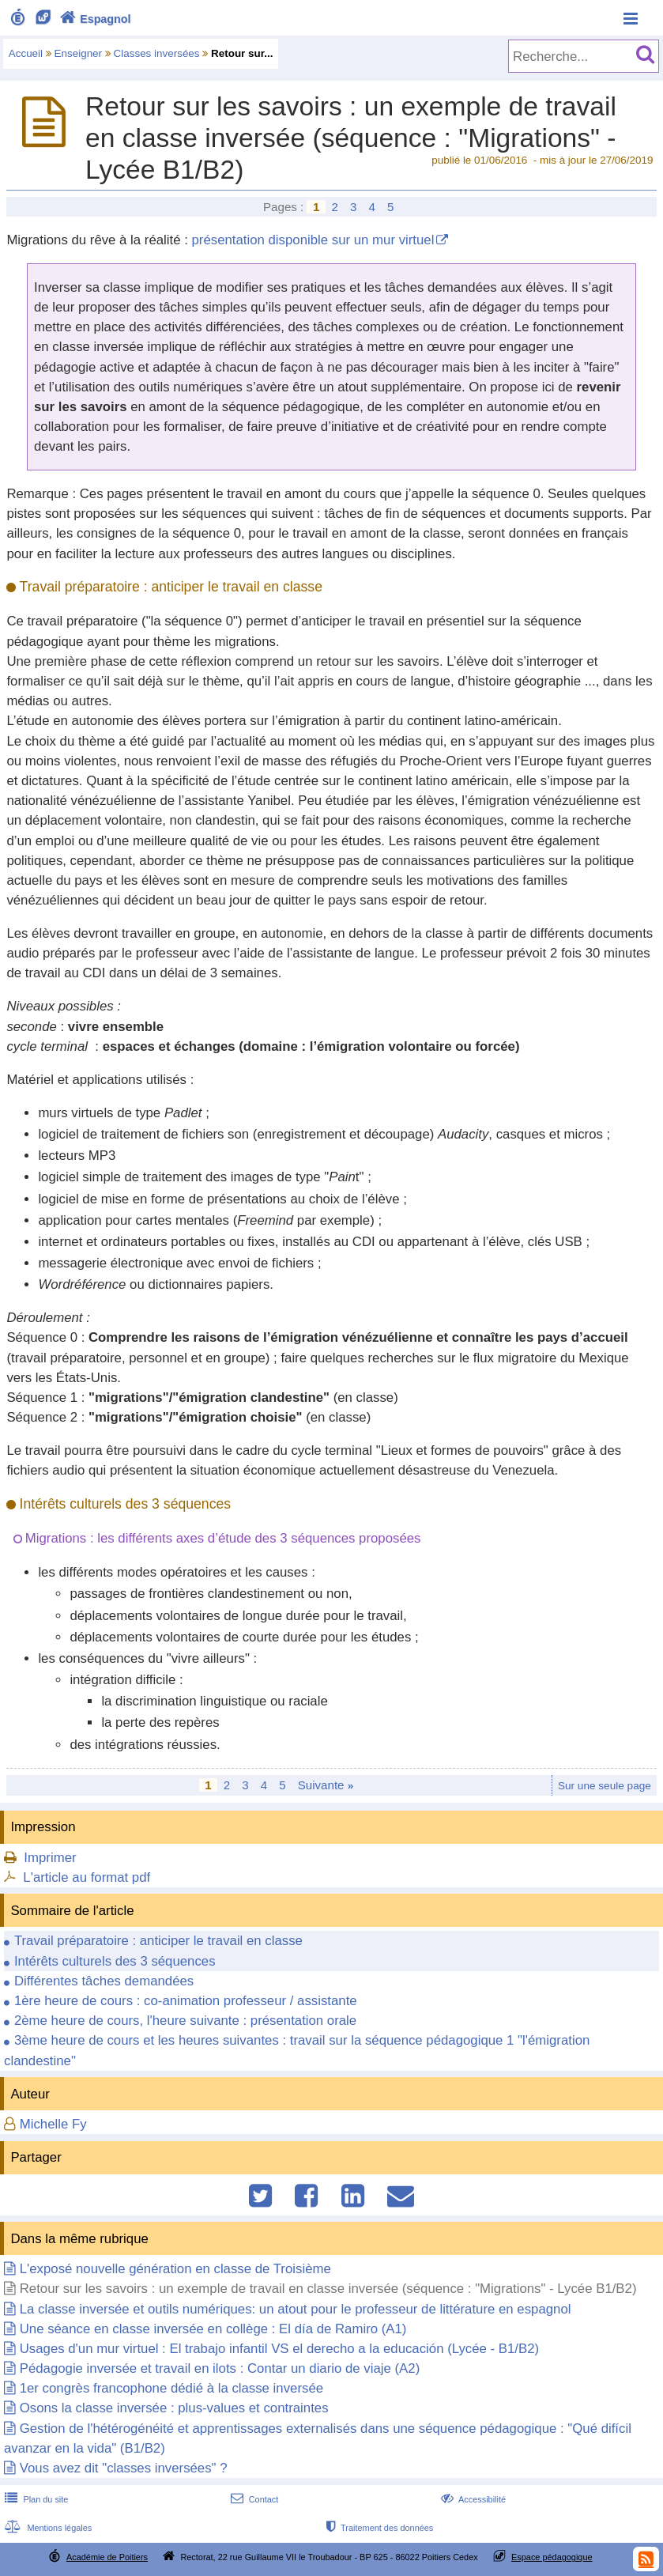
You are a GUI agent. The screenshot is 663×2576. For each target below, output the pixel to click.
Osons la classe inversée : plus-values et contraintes (174, 2407)
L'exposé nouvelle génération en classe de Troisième (175, 2268)
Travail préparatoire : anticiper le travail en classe (158, 1940)
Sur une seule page (604, 1786)
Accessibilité (471, 2499)
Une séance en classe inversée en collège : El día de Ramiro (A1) (213, 2328)
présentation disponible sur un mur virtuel (313, 239)
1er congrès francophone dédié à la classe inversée (171, 2388)
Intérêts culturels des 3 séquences (115, 1961)
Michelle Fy (53, 2124)
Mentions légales (47, 2528)
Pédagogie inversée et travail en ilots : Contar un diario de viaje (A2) (220, 2368)
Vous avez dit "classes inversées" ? (124, 2468)
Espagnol (93, 19)
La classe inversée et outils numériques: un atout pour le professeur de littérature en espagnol (295, 2309)
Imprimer (50, 1857)
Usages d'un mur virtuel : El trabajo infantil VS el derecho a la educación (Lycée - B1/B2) (279, 2348)
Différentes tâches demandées (104, 1981)
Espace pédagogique (552, 2557)
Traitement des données (378, 2528)
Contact (253, 2499)
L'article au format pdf (86, 1877)
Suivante (326, 1785)
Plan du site (35, 2499)
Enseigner (79, 53)
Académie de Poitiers (107, 2557)
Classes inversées (157, 53)
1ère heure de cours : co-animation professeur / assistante (185, 2000)
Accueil (26, 53)
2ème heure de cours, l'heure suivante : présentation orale (185, 2020)
